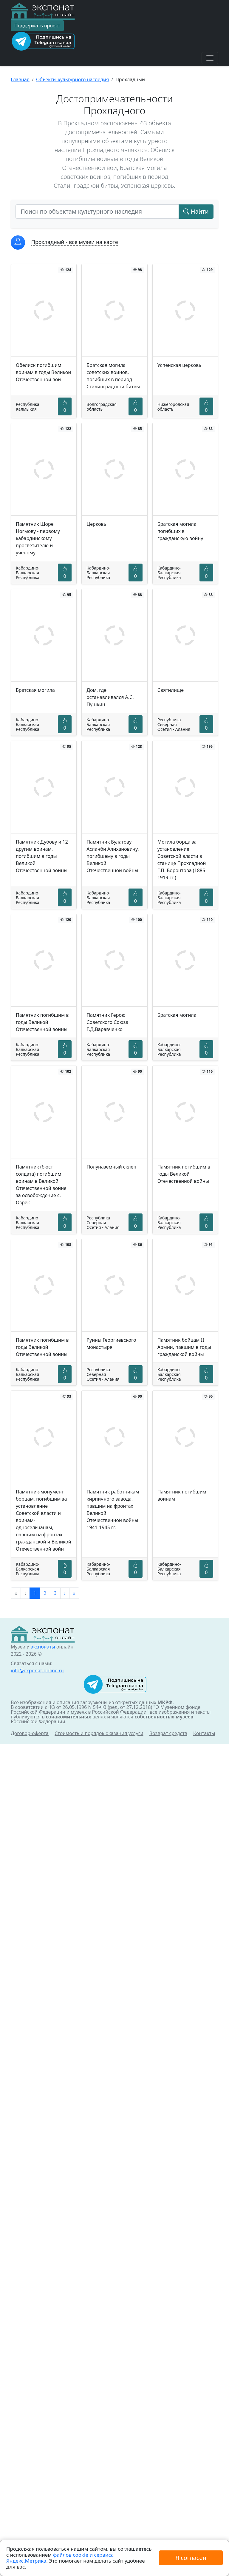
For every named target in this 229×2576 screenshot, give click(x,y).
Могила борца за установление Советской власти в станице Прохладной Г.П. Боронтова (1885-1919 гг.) (182, 860)
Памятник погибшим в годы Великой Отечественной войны (42, 1022)
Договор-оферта (30, 1733)
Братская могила (35, 690)
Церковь (96, 524)
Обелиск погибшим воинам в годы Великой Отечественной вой (43, 372)
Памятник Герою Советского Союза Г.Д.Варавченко (107, 1022)
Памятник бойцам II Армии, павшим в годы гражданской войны (184, 1347)
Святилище (170, 690)
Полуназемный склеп (111, 1166)
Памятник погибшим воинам (181, 1495)
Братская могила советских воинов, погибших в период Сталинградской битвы (113, 376)
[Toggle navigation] (210, 58)
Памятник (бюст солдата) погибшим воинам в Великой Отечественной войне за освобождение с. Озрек (41, 1184)
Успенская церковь (179, 365)
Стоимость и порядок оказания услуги (99, 1733)
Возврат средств (168, 1733)
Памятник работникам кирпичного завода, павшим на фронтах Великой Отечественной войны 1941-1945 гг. (112, 1509)
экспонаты (43, 1646)
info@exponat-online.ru (37, 1670)
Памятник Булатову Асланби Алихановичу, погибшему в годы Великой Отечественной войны (112, 856)
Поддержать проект (37, 25)
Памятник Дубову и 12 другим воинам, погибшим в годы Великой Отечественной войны (42, 856)
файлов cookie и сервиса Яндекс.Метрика (60, 2557)
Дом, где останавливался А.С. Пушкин (110, 697)
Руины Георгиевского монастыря (111, 1343)
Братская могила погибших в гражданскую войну (180, 531)
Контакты (204, 1733)
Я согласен (190, 2558)
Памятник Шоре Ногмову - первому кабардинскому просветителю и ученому (38, 538)
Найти (196, 211)
